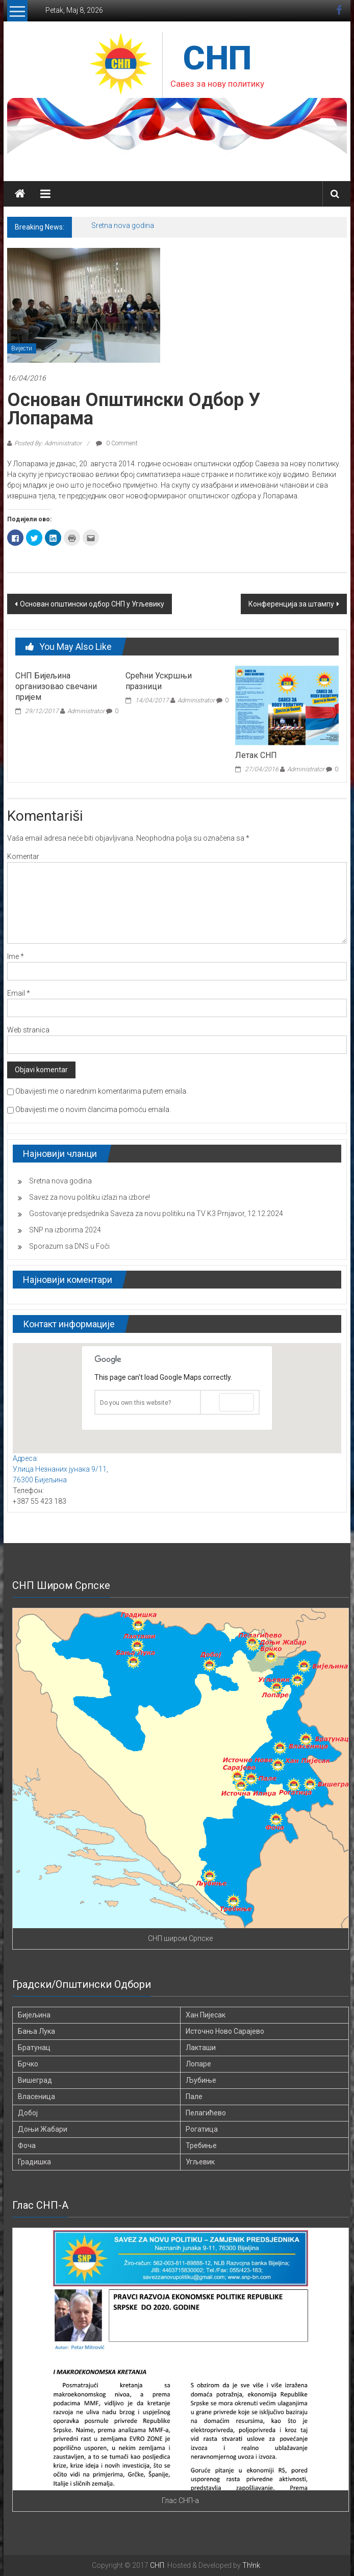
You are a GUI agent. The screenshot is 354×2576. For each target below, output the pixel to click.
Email (18, 993)
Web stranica (28, 1030)
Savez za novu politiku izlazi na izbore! (89, 1197)
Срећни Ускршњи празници (158, 681)
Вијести (21, 348)
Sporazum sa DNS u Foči (69, 1246)
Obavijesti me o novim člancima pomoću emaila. (93, 1109)
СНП (217, 58)
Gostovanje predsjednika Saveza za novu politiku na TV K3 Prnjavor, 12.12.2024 (156, 1213)
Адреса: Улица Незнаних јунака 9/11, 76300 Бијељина (60, 1469)
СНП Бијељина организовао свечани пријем (56, 686)
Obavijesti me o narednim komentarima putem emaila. (101, 1091)
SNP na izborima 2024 (65, 1230)
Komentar (23, 856)
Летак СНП (256, 755)
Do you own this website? (135, 1402)
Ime (15, 956)
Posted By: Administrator (48, 443)
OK (236, 1402)
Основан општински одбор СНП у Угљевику (92, 604)
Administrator (86, 711)
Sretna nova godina (122, 225)
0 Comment (117, 443)
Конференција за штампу (291, 604)
